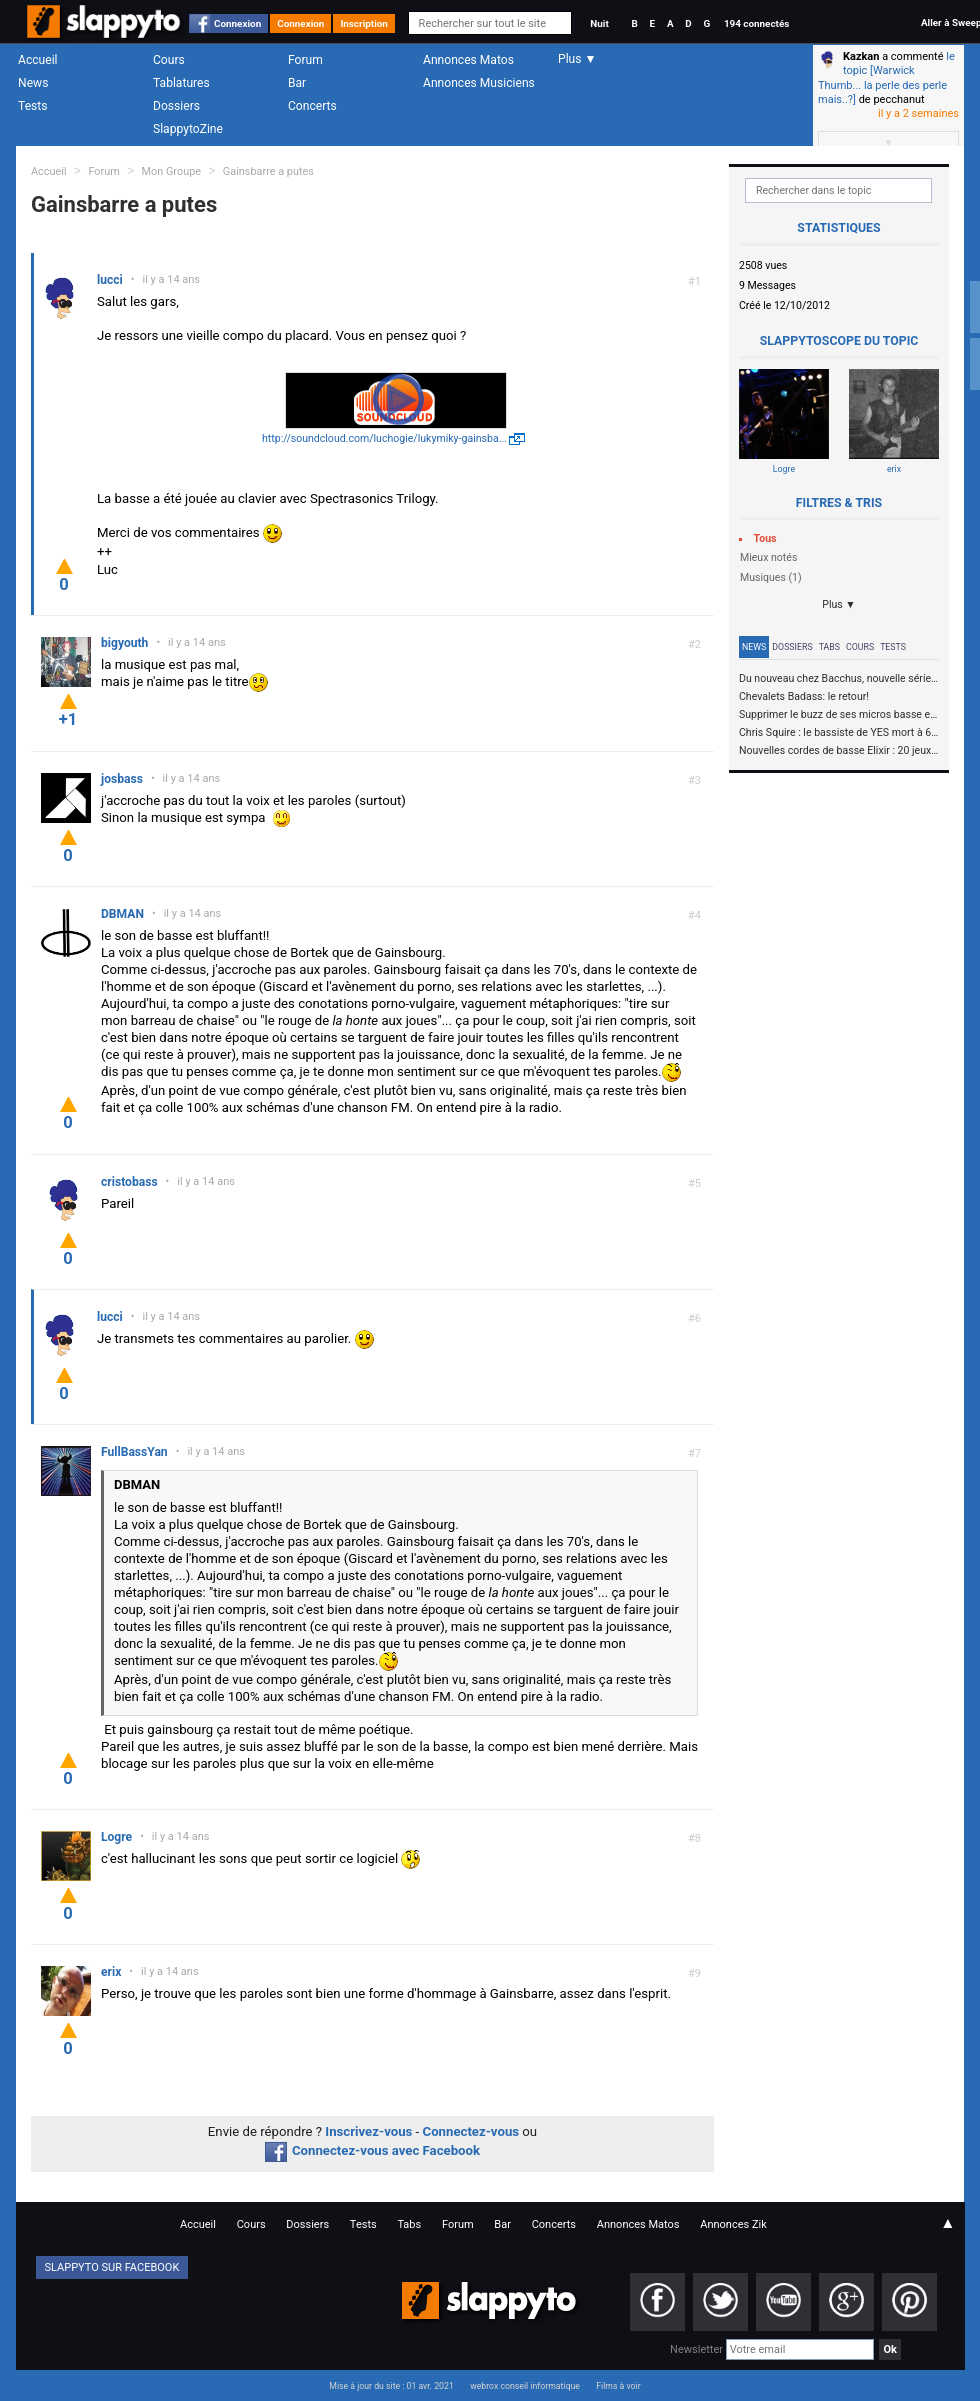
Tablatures (181, 83)
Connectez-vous (471, 2131)
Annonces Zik (733, 2224)
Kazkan (861, 56)
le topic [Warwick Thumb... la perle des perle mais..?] (886, 78)
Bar (297, 83)
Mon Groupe (171, 171)
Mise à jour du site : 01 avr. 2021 (391, 2386)
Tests (32, 106)
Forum (305, 60)
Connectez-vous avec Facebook (372, 2150)
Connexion (237, 23)
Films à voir (618, 2386)
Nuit (599, 23)
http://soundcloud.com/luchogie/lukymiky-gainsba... (384, 438)
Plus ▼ (839, 604)
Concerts (312, 106)
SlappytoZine (188, 129)
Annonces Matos (468, 60)
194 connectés (756, 23)
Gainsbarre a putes (268, 171)
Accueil (38, 60)
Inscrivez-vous (368, 2131)
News (33, 83)
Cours (169, 60)
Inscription (364, 23)
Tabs (829, 647)
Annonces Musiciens (479, 83)
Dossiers (176, 106)
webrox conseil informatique (525, 2386)
